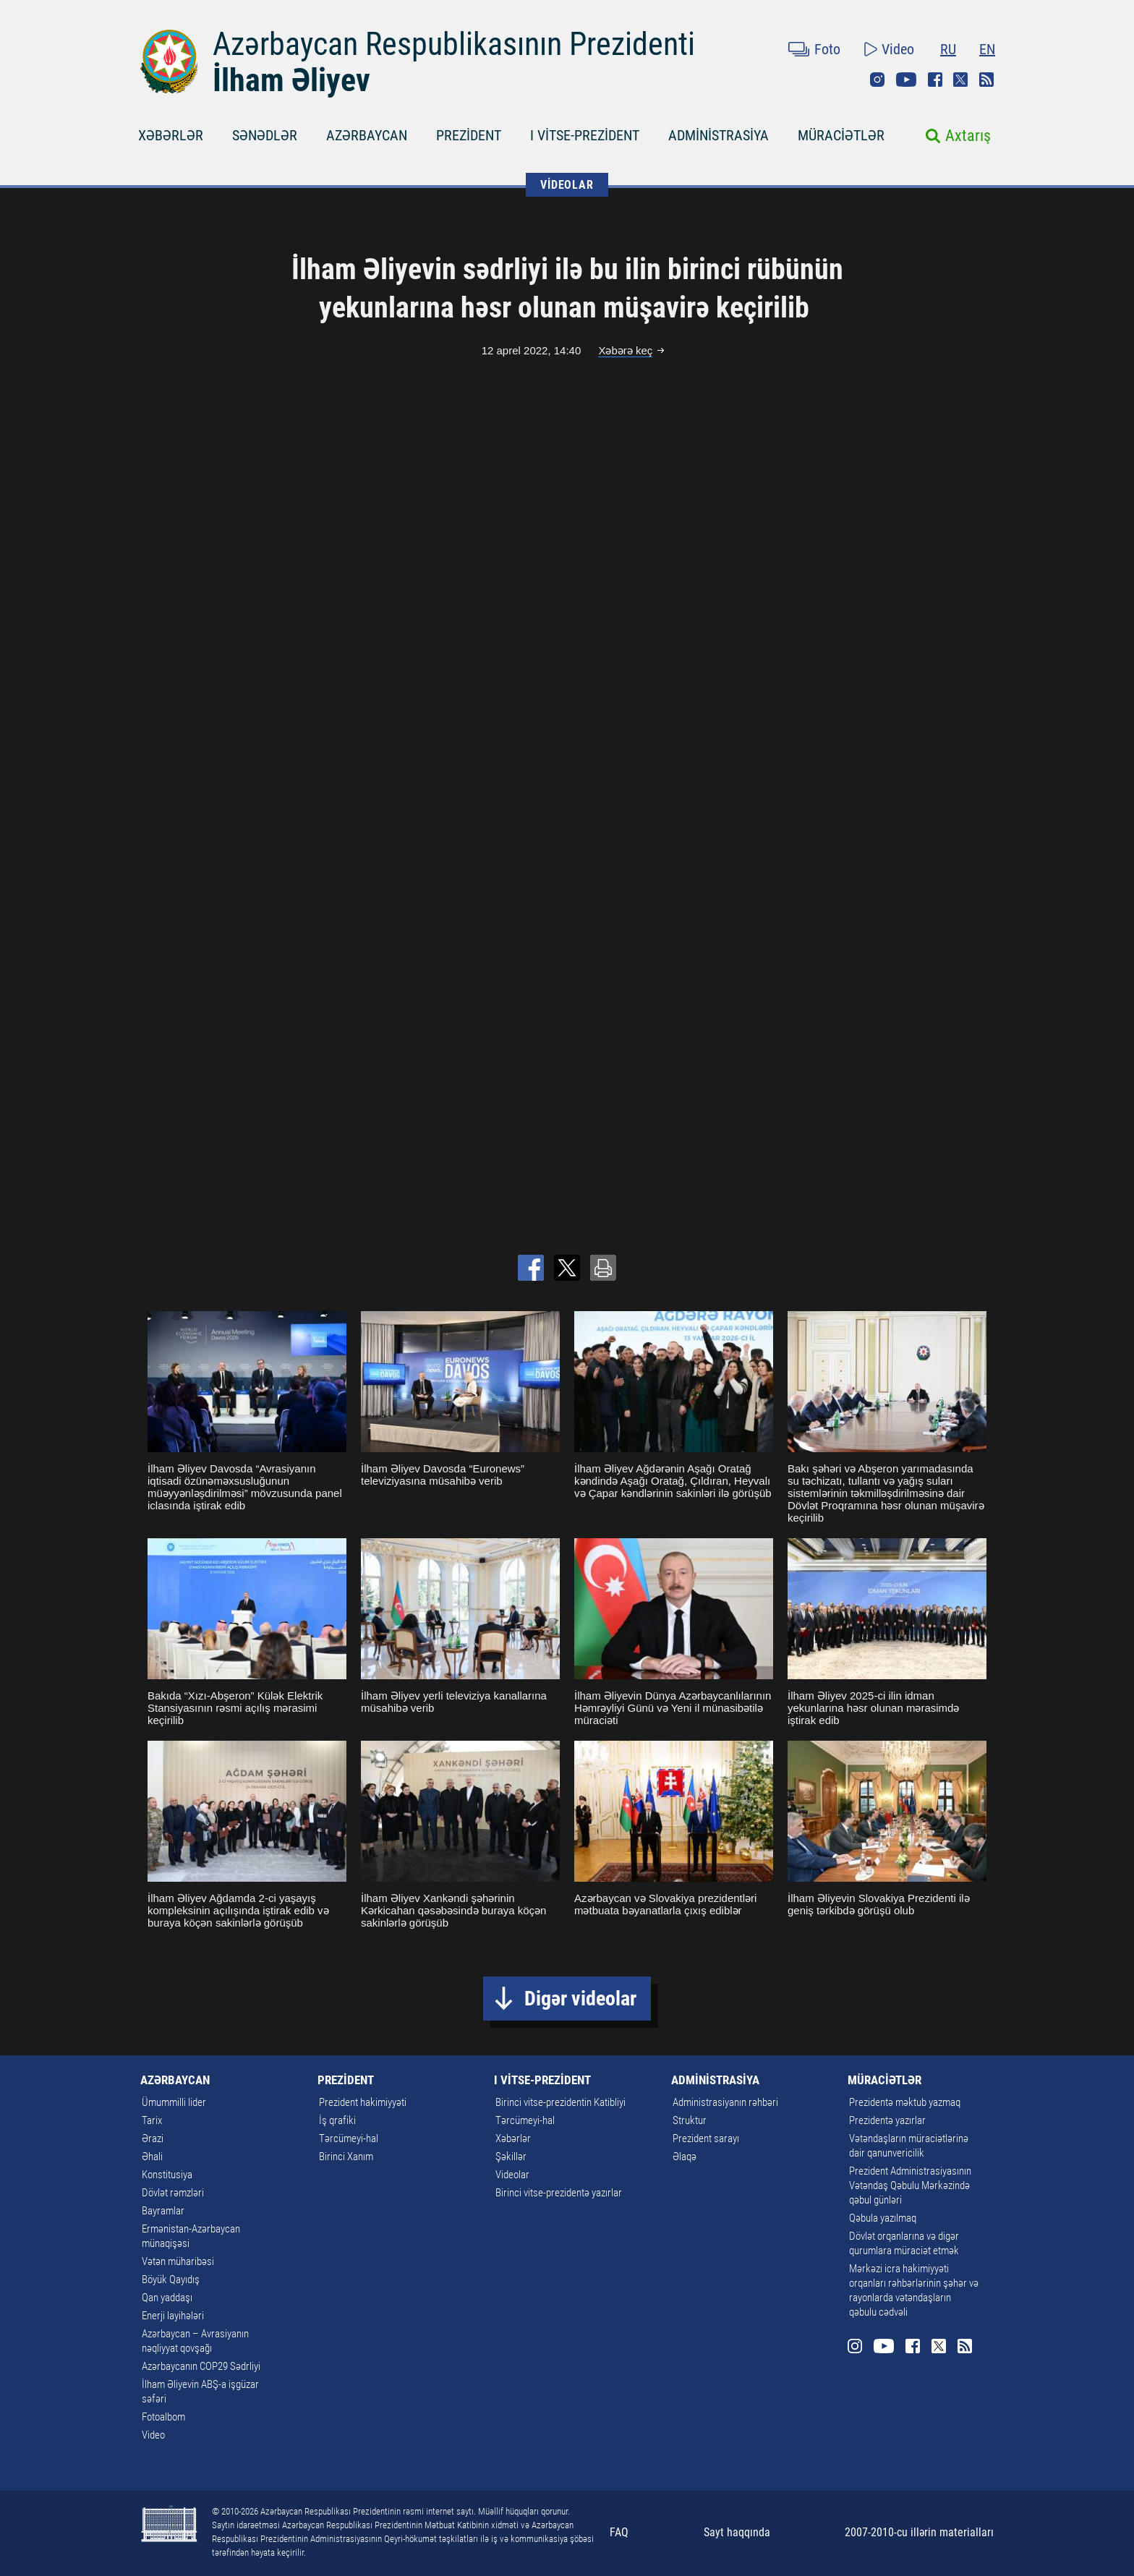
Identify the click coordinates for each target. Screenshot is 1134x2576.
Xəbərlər (513, 2138)
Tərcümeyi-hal (348, 2138)
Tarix (152, 2120)
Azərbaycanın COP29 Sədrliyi (201, 2366)
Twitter (960, 79)
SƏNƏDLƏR (264, 135)
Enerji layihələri (173, 2315)
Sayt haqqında (737, 2532)
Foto (827, 49)
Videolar (512, 2174)
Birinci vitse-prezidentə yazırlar (558, 2192)
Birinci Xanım (346, 2156)
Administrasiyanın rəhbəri (725, 2102)
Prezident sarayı (706, 2138)
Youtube (906, 79)
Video (898, 49)
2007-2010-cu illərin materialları (919, 2532)
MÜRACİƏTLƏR (841, 135)
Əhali (152, 2156)
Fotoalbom (163, 2416)
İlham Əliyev (291, 80)
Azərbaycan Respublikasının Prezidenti (454, 44)
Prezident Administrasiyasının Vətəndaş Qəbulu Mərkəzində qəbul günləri (910, 2185)
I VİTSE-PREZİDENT (584, 135)
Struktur (690, 2120)
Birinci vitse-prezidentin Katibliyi (560, 2102)
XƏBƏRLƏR (170, 135)
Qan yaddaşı (167, 2297)
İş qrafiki (337, 2120)
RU (948, 49)
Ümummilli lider (174, 2102)
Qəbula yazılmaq (882, 2218)
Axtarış (968, 136)
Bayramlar (163, 2210)
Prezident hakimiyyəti (362, 2102)
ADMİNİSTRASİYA (718, 135)
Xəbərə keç (625, 350)
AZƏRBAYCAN (366, 135)
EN (987, 49)
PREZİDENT (468, 135)
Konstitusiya (167, 2174)
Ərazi (152, 2138)
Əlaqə (684, 2156)
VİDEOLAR (566, 185)
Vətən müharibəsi (178, 2261)
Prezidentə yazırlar (887, 2120)
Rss (986, 79)
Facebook (935, 79)
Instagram (877, 79)
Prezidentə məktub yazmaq (904, 2102)
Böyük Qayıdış (171, 2279)
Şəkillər (510, 2156)
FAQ (619, 2532)
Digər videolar (580, 1998)
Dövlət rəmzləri (173, 2192)
